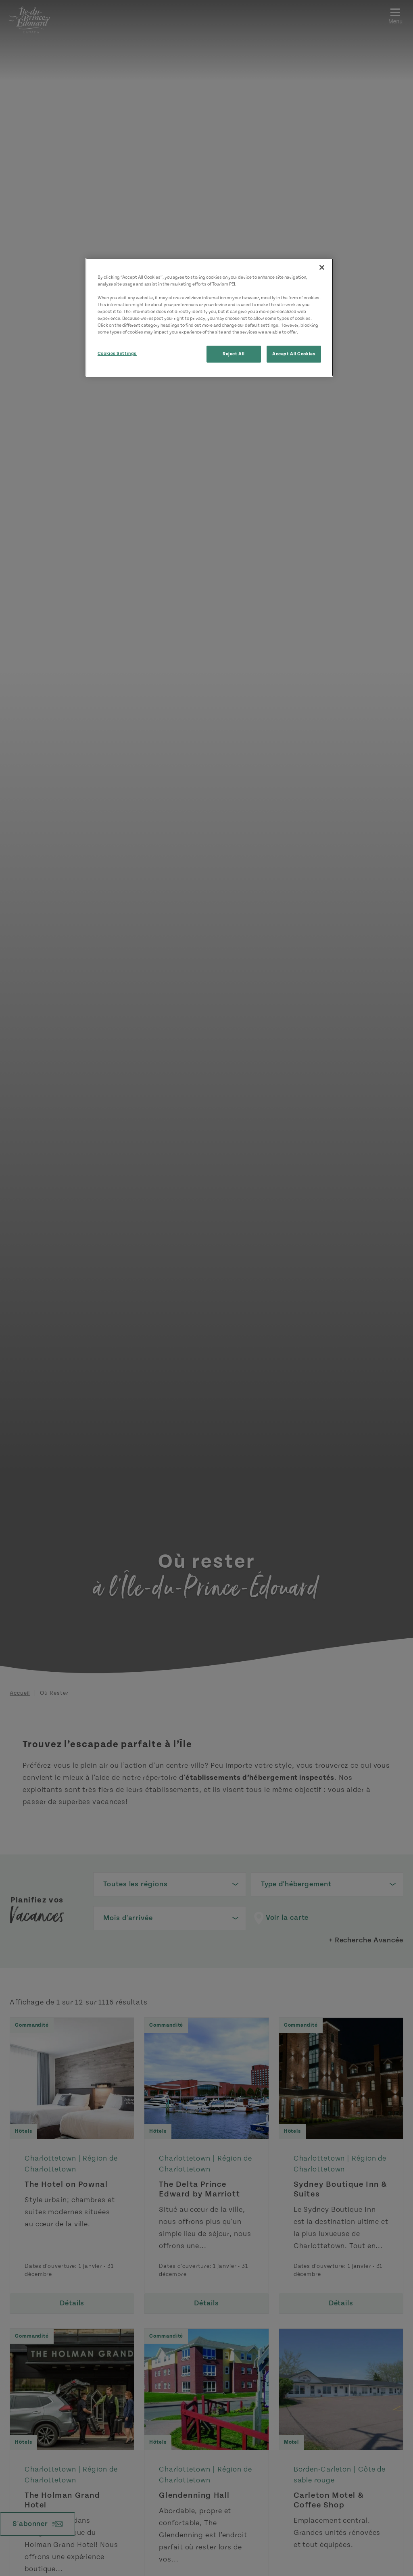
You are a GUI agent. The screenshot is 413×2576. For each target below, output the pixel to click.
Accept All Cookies (293, 354)
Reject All (234, 354)
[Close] (322, 267)
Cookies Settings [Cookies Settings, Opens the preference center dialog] (117, 353)
